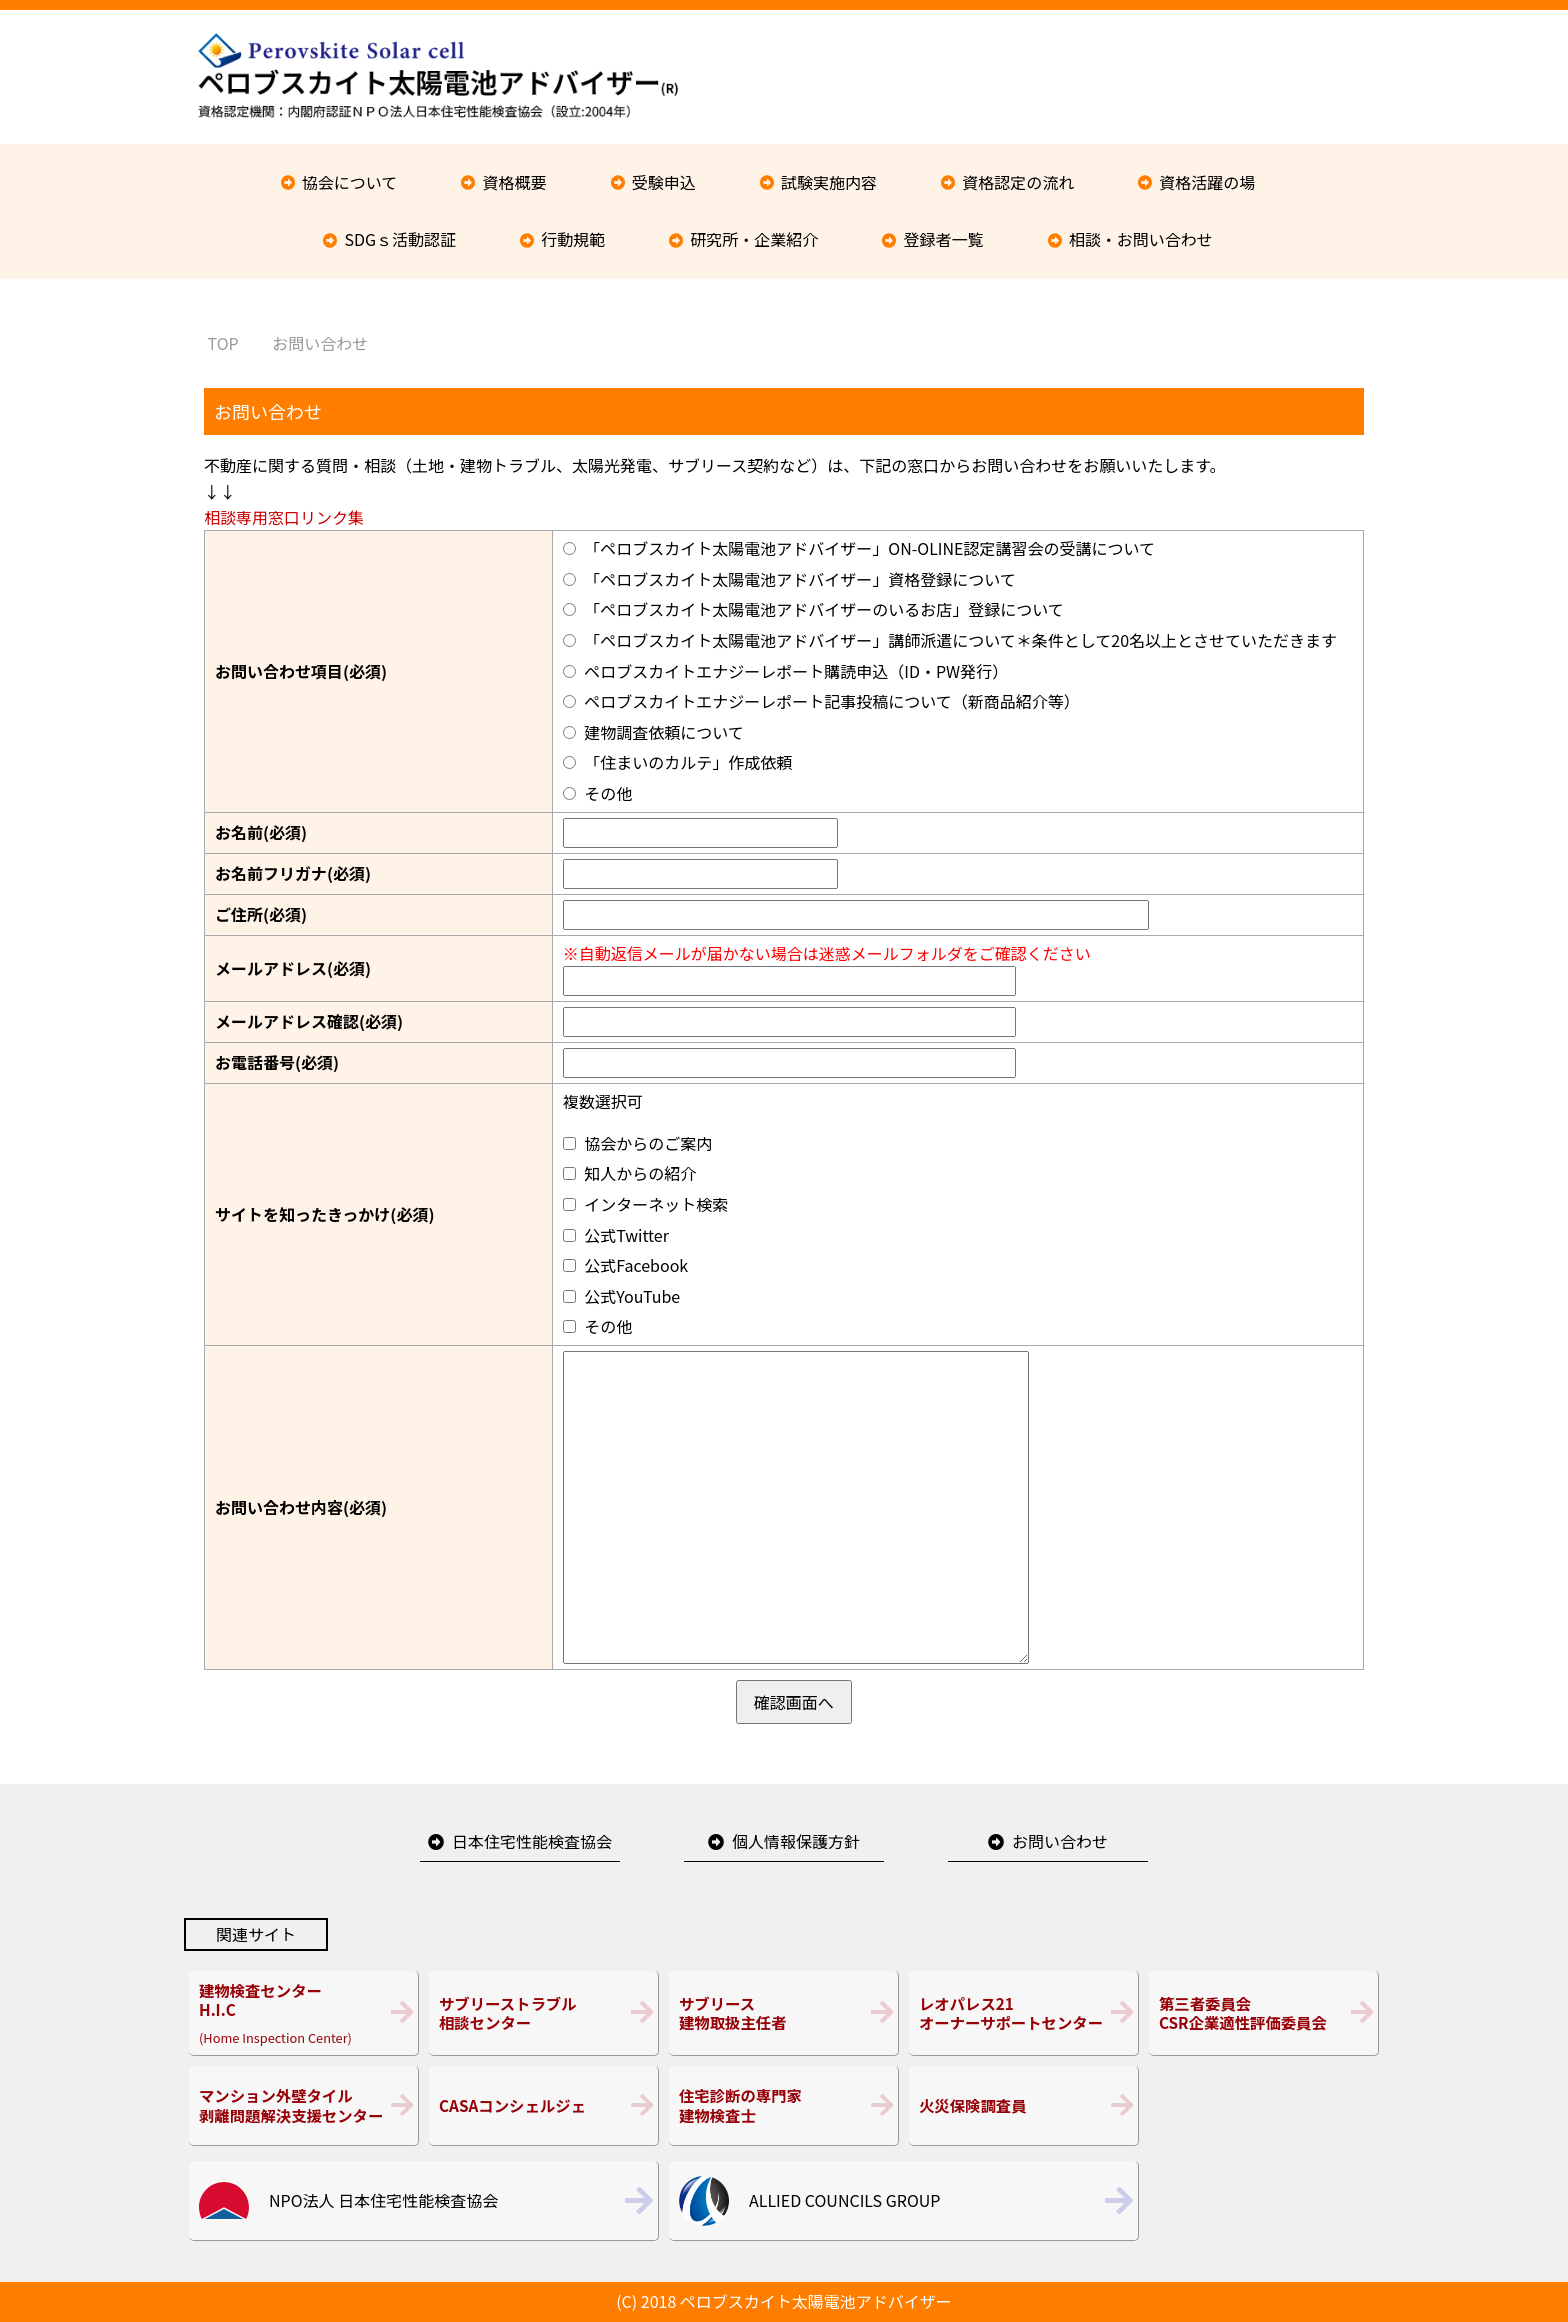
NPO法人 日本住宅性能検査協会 (383, 2200)
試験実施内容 (829, 182)
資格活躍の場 (1207, 182)
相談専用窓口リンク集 (284, 517)
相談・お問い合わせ (1141, 239)
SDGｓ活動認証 (400, 239)
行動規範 (573, 239)
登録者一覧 (944, 239)
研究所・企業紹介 (754, 239)
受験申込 (664, 182)
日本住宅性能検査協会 (532, 1841)
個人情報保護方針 (796, 1841)
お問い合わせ (1060, 1841)
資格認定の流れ (1018, 182)
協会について (350, 182)
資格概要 (515, 182)
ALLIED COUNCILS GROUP (844, 2200)
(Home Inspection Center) (303, 2013)
